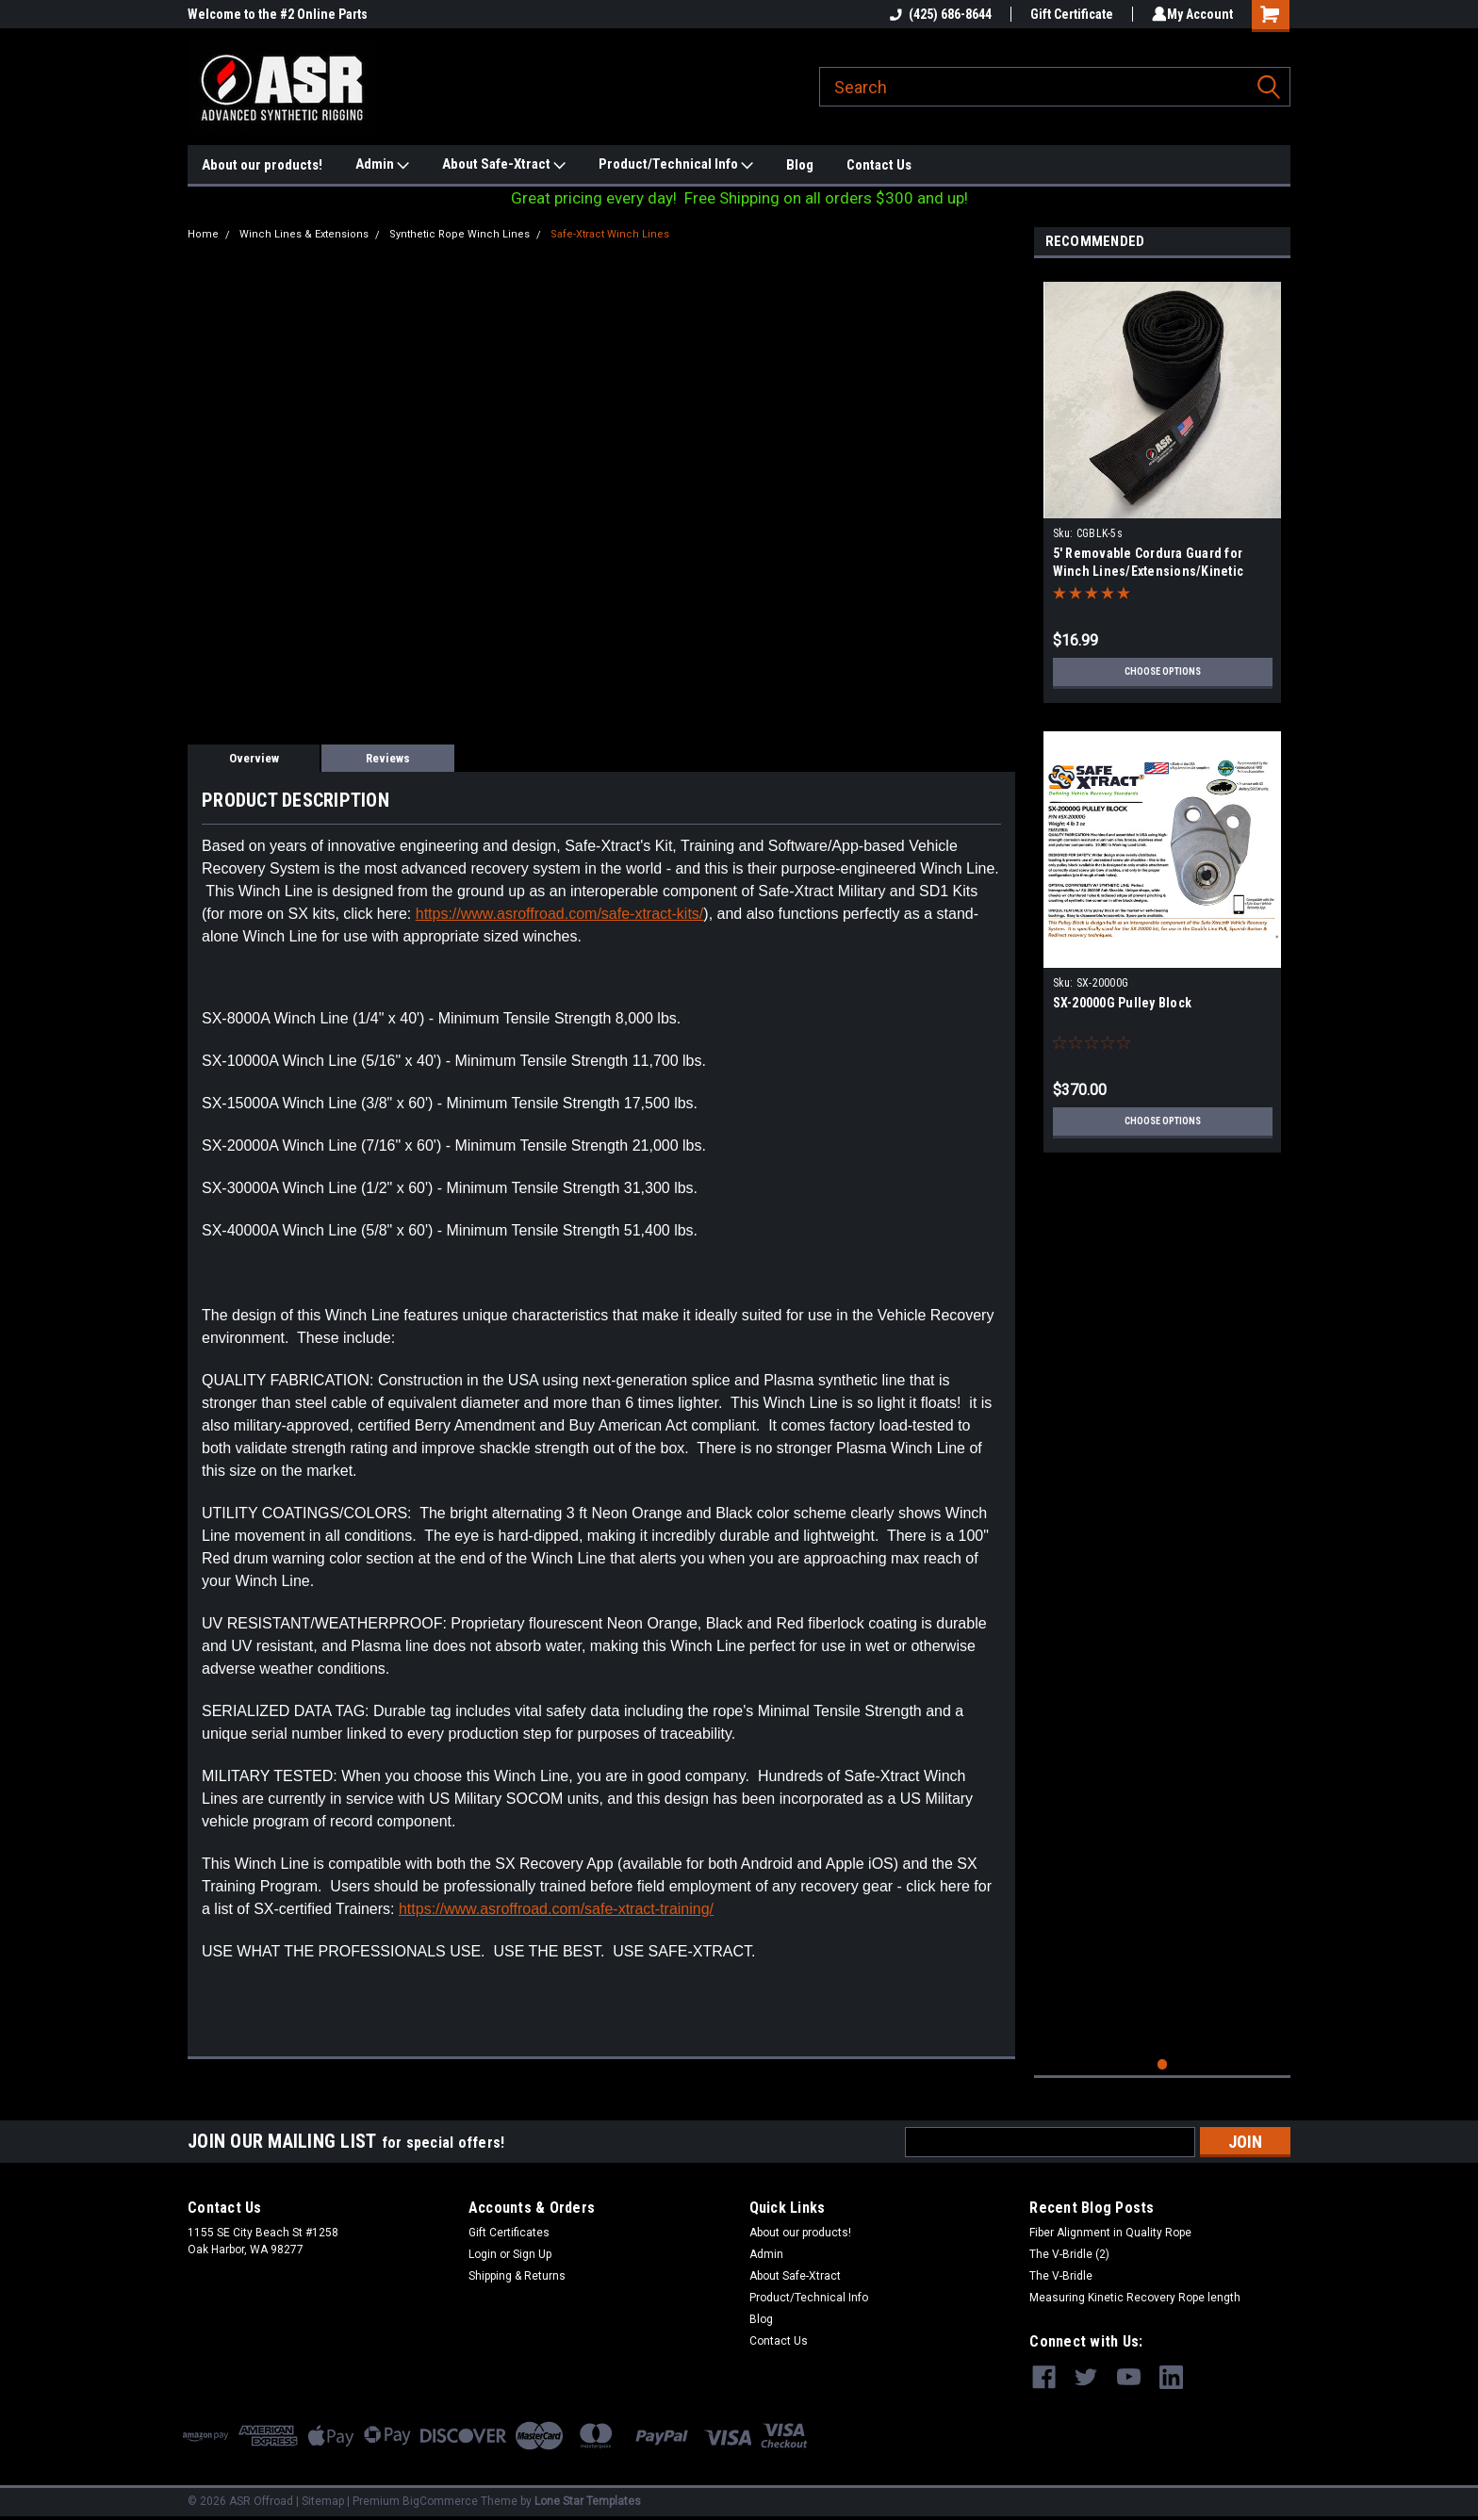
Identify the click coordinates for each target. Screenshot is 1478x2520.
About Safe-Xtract (504, 164)
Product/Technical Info (676, 164)
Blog (799, 164)
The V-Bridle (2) (1069, 2254)
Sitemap (323, 2501)
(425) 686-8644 (937, 14)
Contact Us (878, 164)
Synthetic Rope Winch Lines (459, 234)
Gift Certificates (509, 2232)
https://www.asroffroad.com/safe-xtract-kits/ (560, 914)
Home (203, 234)
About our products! (262, 164)
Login (482, 2254)
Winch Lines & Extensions (304, 234)
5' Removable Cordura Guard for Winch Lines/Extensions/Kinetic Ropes (1148, 571)
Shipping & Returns (517, 2276)
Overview (254, 758)
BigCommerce (440, 2501)
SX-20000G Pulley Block (1122, 1002)
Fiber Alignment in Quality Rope (1110, 2232)
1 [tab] (1163, 2064)
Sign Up (532, 2254)
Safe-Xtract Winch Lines (609, 234)
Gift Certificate (1067, 14)
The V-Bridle (1060, 2276)
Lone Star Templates (587, 2501)
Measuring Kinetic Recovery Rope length (1134, 2297)
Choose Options (1162, 671)
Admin (382, 164)
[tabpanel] (1162, 485)
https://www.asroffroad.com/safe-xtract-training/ (556, 1909)
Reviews (388, 758)
